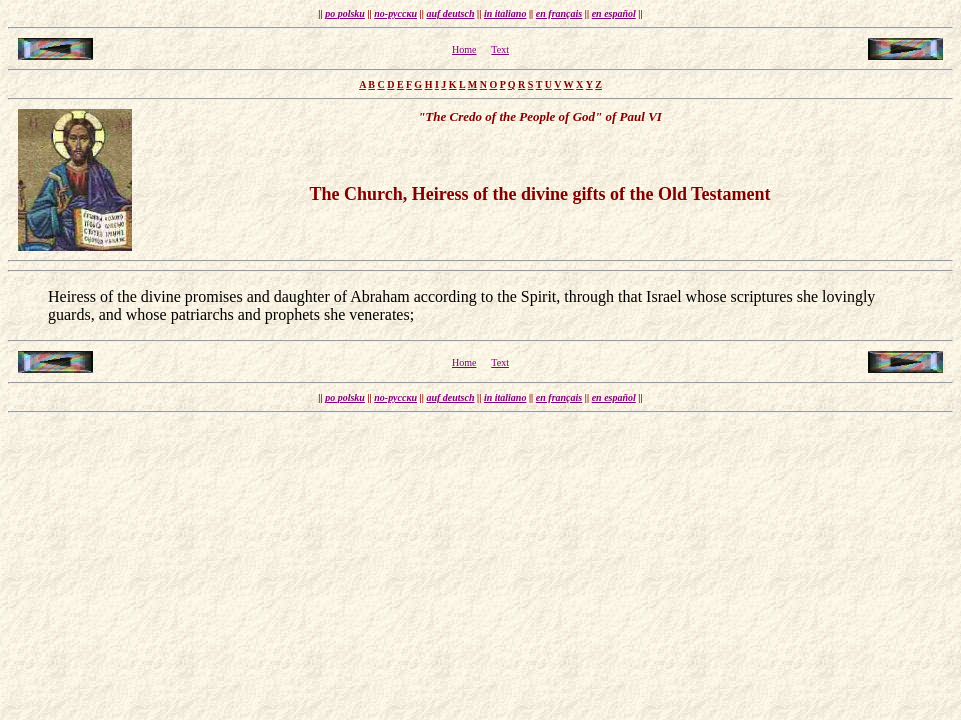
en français (559, 13)
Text (500, 49)
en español (614, 13)
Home (464, 49)
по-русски (395, 13)
